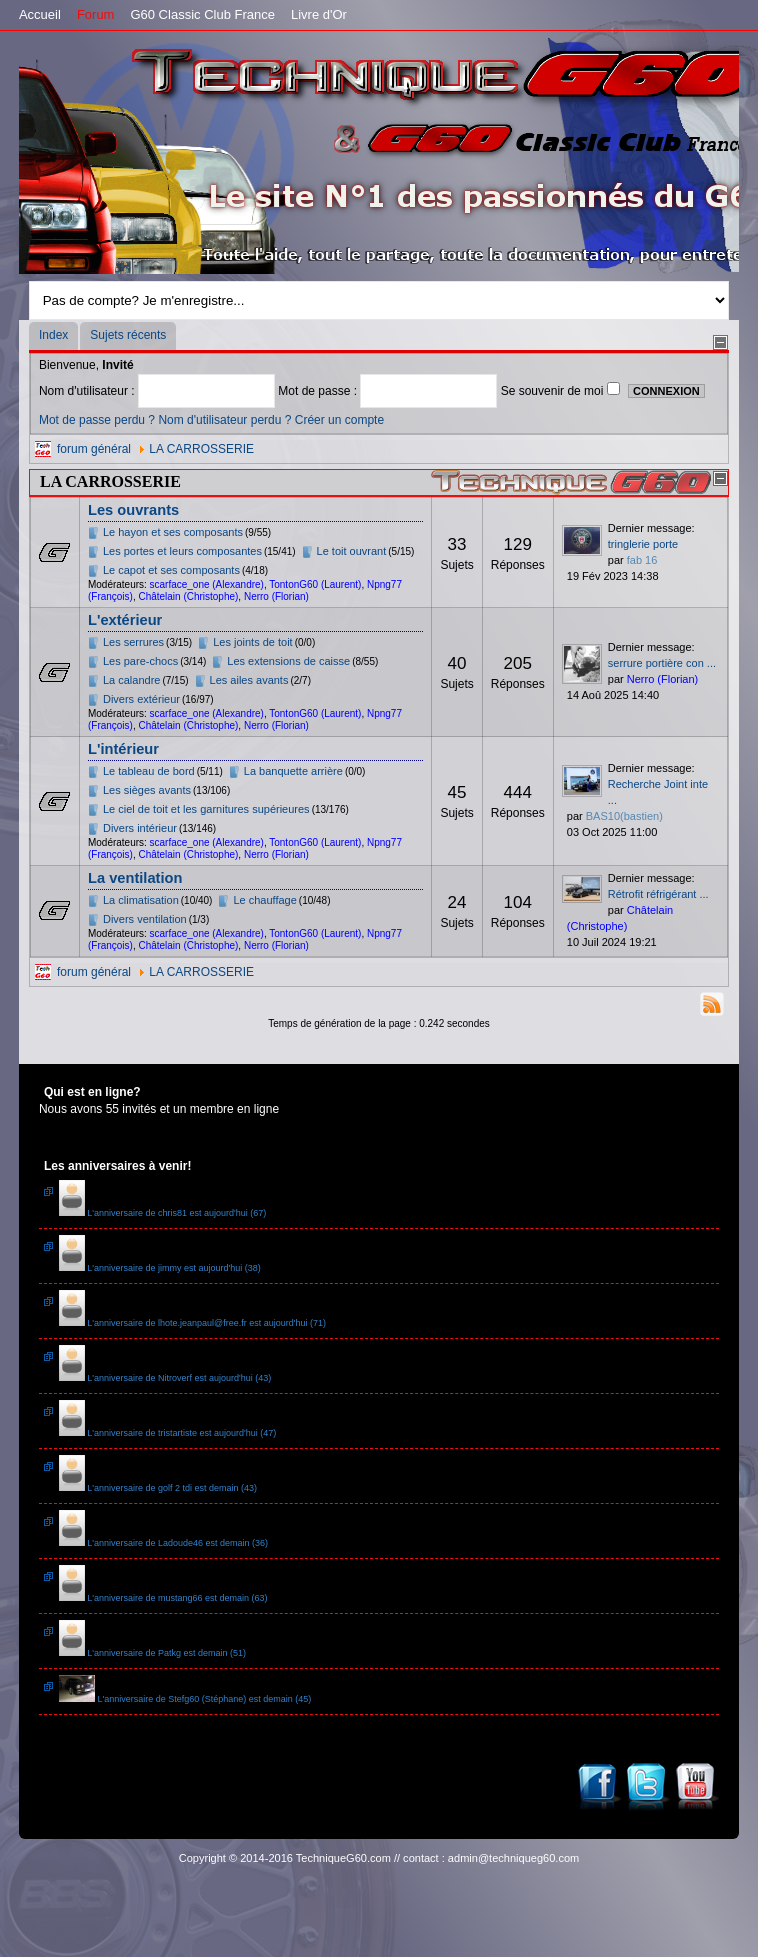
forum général (94, 449)
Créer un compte (339, 420)
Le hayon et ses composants (173, 532)
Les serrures (133, 642)
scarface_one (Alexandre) (207, 584)
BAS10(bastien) (624, 816)
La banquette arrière (293, 771)
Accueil (40, 14)
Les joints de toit (253, 642)
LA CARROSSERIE (201, 449)
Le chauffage (264, 900)
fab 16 (642, 560)
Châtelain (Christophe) (188, 596)
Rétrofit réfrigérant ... (658, 894)
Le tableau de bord (149, 771)
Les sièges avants (147, 790)
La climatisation (141, 900)
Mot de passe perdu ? (97, 420)
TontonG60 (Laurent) (315, 584)
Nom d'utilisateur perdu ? (224, 420)
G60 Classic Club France (202, 14)
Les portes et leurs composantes (182, 551)
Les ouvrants (133, 510)
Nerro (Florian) (276, 596)
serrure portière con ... (662, 663)
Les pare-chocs (140, 661)
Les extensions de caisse (288, 661)
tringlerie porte (643, 544)
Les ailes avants (249, 680)
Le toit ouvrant (352, 551)
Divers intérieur (140, 828)
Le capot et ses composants (171, 570)
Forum (96, 14)
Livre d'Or (319, 14)
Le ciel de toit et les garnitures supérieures (206, 809)
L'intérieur (123, 749)
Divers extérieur (141, 699)
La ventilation (135, 878)
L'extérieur (125, 620)
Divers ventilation (145, 919)
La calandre (132, 680)
